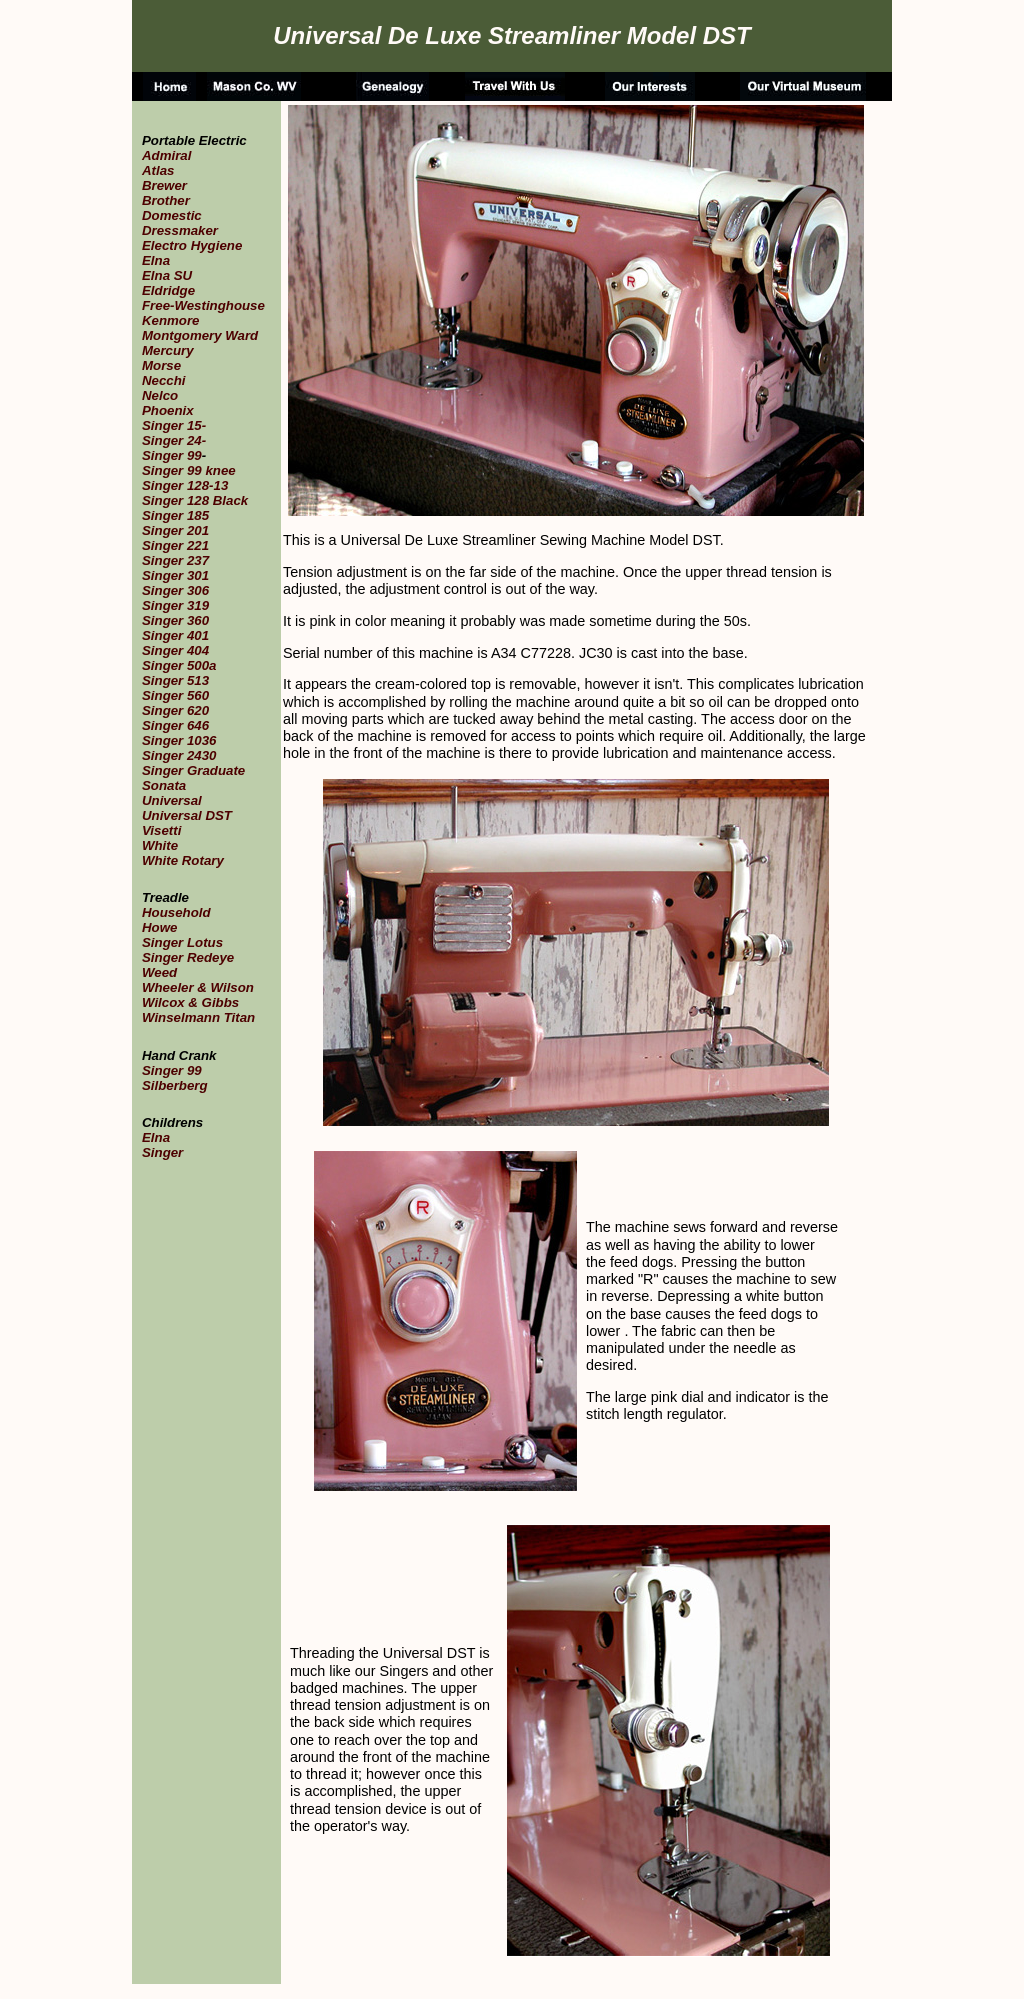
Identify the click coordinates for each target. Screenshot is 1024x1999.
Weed (159, 972)
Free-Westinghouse (203, 305)
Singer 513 (175, 680)
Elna (156, 260)
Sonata (164, 785)
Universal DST (187, 815)
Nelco (160, 395)
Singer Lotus (182, 942)
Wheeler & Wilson (198, 987)
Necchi (164, 380)
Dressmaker (180, 230)
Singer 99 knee (189, 470)
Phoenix (168, 410)
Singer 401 (175, 635)
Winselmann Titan (198, 1017)
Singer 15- (174, 425)
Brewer (164, 185)
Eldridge (168, 290)
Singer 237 (175, 560)
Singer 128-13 (185, 485)
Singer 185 (175, 515)
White (160, 845)
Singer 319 (175, 605)
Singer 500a (179, 665)
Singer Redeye (188, 957)
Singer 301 (175, 575)
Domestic (172, 215)
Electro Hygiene (192, 245)
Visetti (161, 830)
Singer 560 (175, 695)
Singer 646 (175, 725)
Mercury (168, 350)
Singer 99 (172, 455)
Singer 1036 (179, 740)
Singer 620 (175, 710)
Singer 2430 (179, 755)
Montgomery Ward (200, 335)
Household (176, 912)
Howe (159, 927)
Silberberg (175, 1085)
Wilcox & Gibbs (190, 1002)
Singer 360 (175, 620)
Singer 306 (175, 590)
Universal (172, 800)
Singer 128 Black (195, 500)
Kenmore (171, 320)
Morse (161, 365)
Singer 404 (175, 650)
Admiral (166, 155)
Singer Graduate (193, 770)
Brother (166, 200)
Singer (162, 1152)
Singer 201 (175, 530)
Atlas (158, 170)
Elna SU (167, 275)
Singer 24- (174, 440)
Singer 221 (175, 545)
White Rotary (183, 860)
